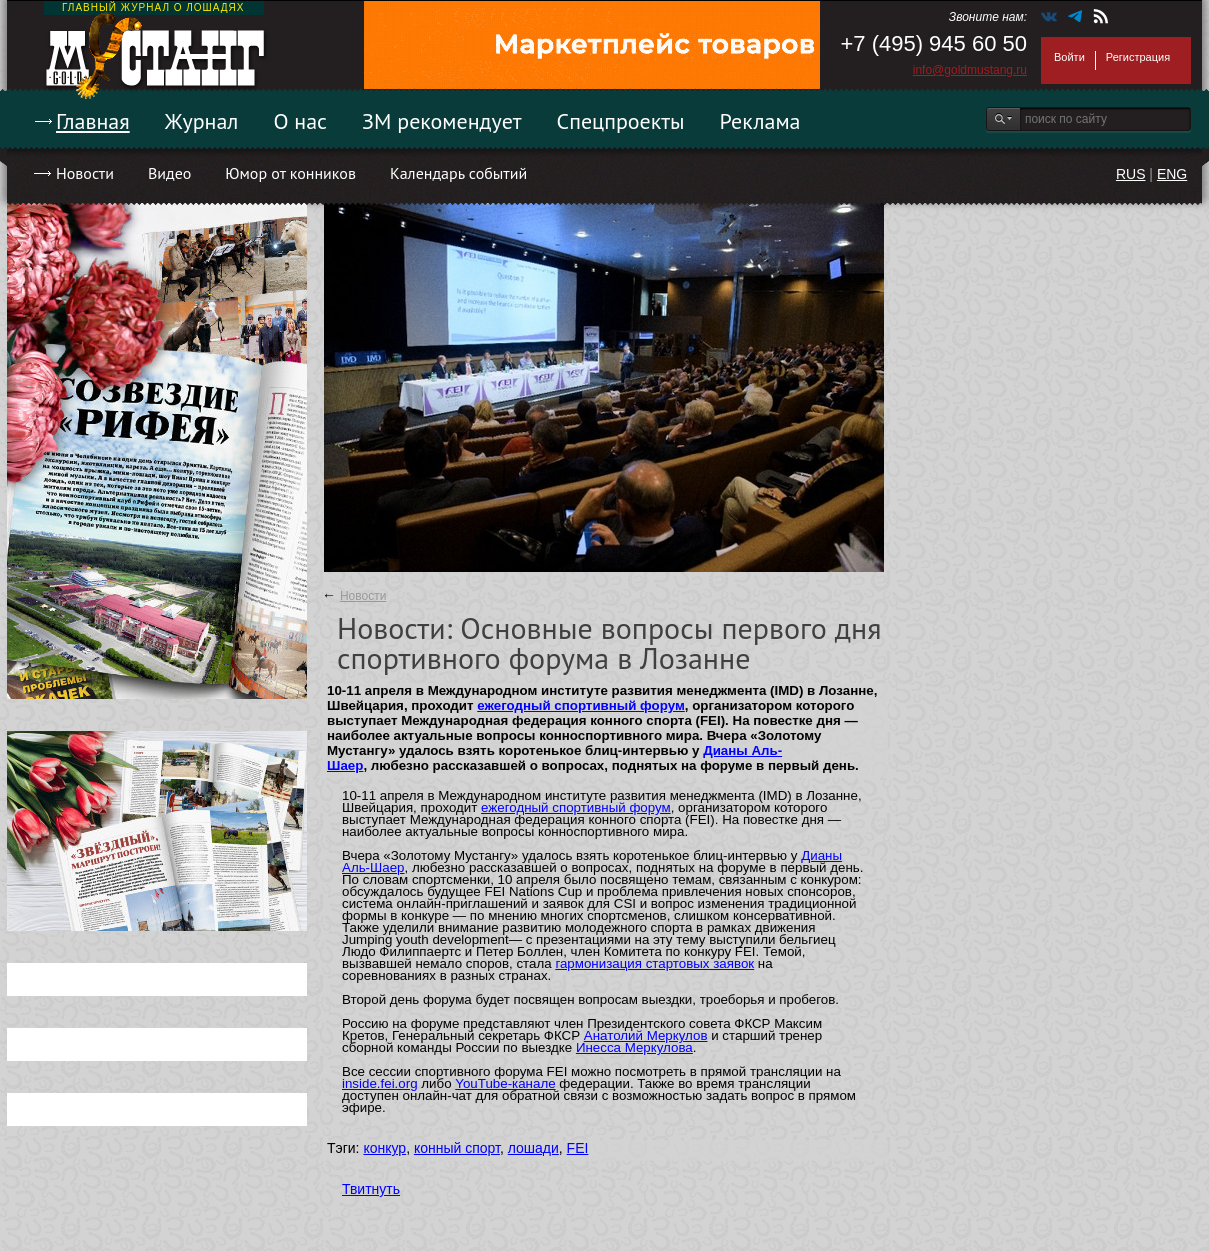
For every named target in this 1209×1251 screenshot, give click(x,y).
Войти (1069, 57)
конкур (384, 1148)
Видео (169, 173)
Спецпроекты (621, 121)
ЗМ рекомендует (442, 121)
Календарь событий (458, 173)
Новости (85, 173)
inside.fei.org (380, 1083)
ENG (1172, 174)
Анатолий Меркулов (646, 1035)
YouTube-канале (505, 1083)
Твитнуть (371, 1189)
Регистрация (1138, 57)
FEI (578, 1148)
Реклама (760, 121)
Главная (93, 121)
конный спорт (457, 1148)
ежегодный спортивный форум (581, 705)
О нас (300, 121)
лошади (533, 1148)
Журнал (202, 121)
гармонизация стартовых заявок (654, 963)
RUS (1131, 174)
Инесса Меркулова (634, 1047)
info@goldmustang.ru (970, 70)
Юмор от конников (290, 173)
